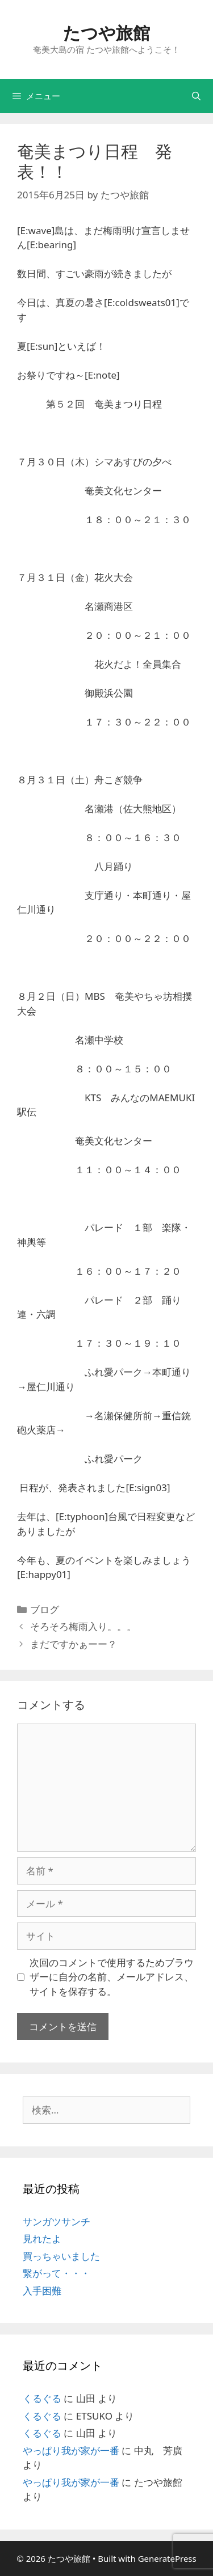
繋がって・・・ (56, 2273)
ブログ (44, 1609)
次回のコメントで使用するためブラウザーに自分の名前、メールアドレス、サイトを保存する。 (112, 1977)
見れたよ (42, 2238)
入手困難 (42, 2290)
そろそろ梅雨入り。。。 (83, 1626)
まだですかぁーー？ (73, 1643)
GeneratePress (167, 2558)
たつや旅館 (106, 32)
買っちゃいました (61, 2256)
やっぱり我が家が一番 (71, 2450)
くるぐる (42, 2398)
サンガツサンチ (56, 2221)
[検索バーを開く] (196, 96)
